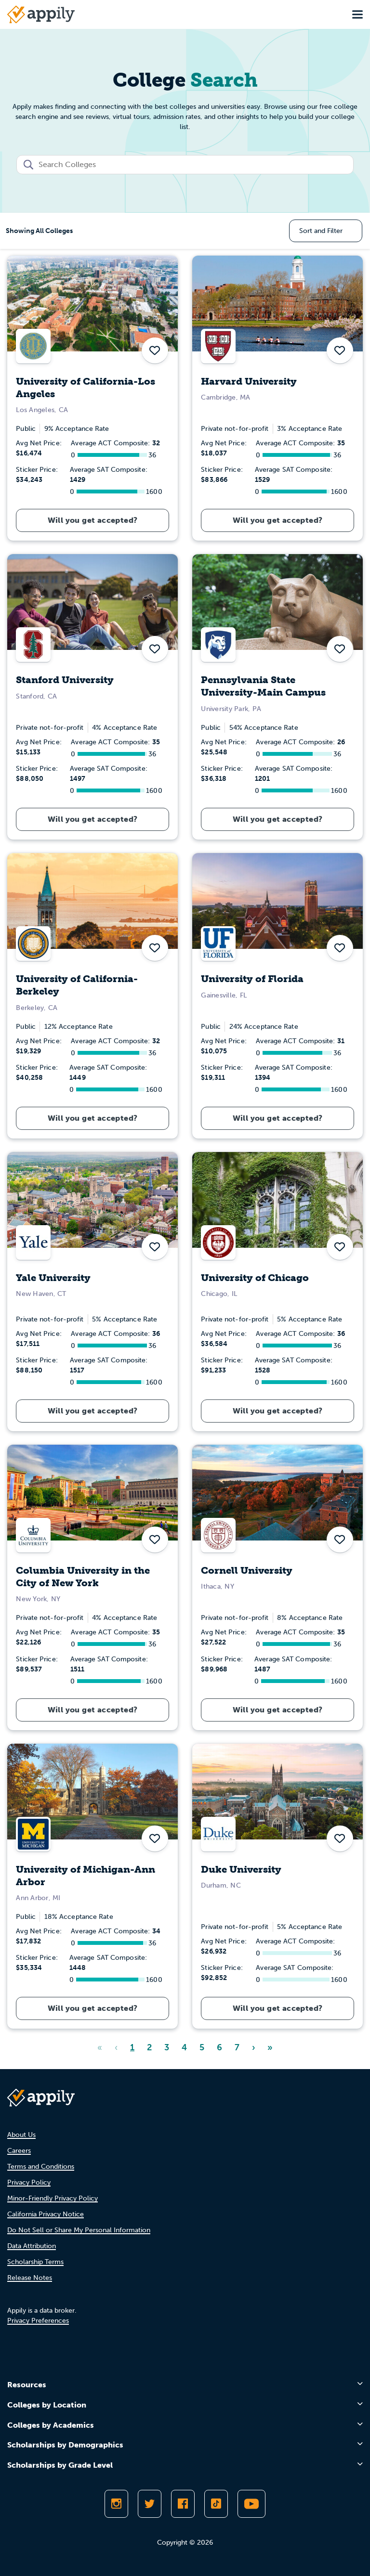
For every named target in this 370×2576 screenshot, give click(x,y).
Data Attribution (31, 2246)
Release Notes (29, 2278)
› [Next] (253, 2047)
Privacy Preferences (38, 2321)
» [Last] (270, 2047)
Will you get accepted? (93, 520)
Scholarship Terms (35, 2262)
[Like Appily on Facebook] (183, 2504)
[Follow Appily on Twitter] (149, 2504)
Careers (19, 2151)
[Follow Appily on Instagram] (116, 2504)
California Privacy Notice (45, 2214)
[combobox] (185, 164)
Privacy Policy (29, 2182)
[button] (154, 350)
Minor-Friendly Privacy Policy (52, 2198)
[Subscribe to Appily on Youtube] (251, 2504)
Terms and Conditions (40, 2166)
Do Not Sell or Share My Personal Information (78, 2230)
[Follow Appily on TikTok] (216, 2504)
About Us (21, 2135)
